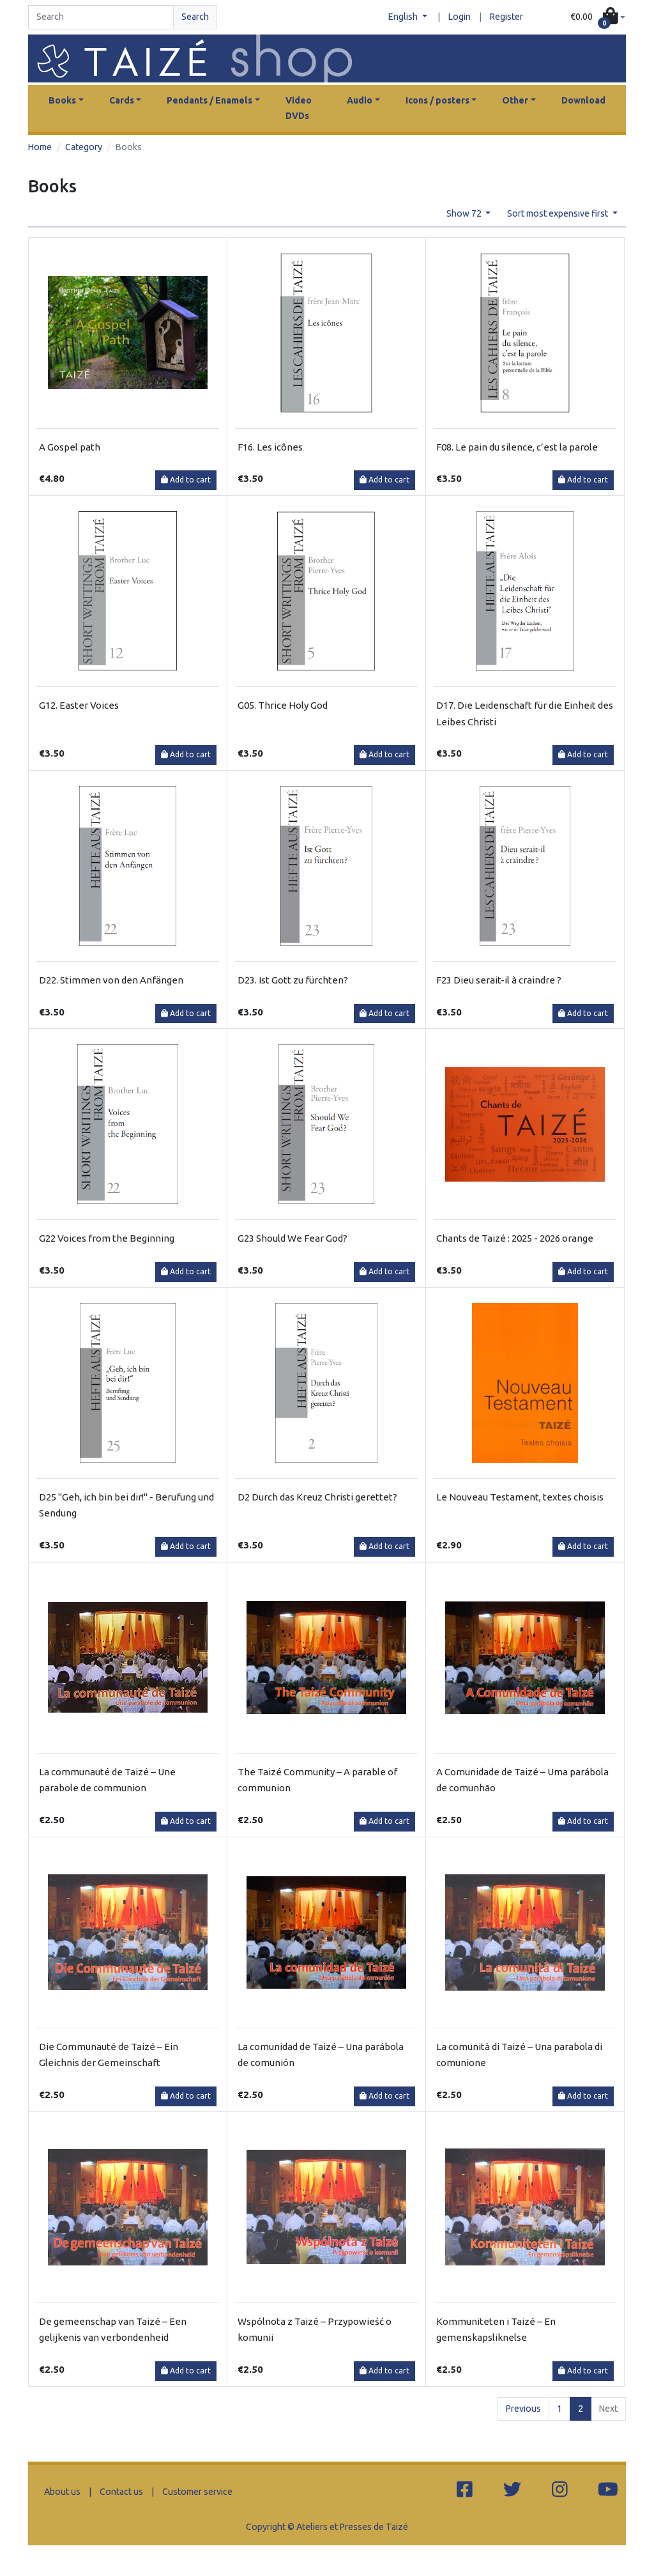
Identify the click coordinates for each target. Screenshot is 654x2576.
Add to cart (186, 479)
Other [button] (515, 100)
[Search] (101, 17)
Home (40, 147)
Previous (523, 2408)
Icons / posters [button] (437, 100)
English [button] (404, 17)
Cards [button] (121, 100)
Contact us (121, 2492)
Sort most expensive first (558, 213)
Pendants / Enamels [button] (209, 100)
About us (62, 2492)
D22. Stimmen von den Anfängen (111, 980)
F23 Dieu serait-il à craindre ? (498, 980)
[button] (598, 17)
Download (583, 100)
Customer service (197, 2492)
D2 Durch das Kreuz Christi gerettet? (317, 1497)
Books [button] (62, 100)
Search (195, 17)
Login (459, 17)
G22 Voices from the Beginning (106, 1238)
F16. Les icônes (270, 447)
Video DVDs (298, 108)
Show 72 (464, 213)
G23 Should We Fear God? (292, 1238)
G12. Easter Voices (79, 705)
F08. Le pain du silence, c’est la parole (517, 447)
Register (506, 17)
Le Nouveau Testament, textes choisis (520, 1497)
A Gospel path (69, 447)
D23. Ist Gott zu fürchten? (293, 980)
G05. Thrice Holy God (283, 705)
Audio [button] (359, 100)
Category (83, 147)
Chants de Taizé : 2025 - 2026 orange (514, 1238)
